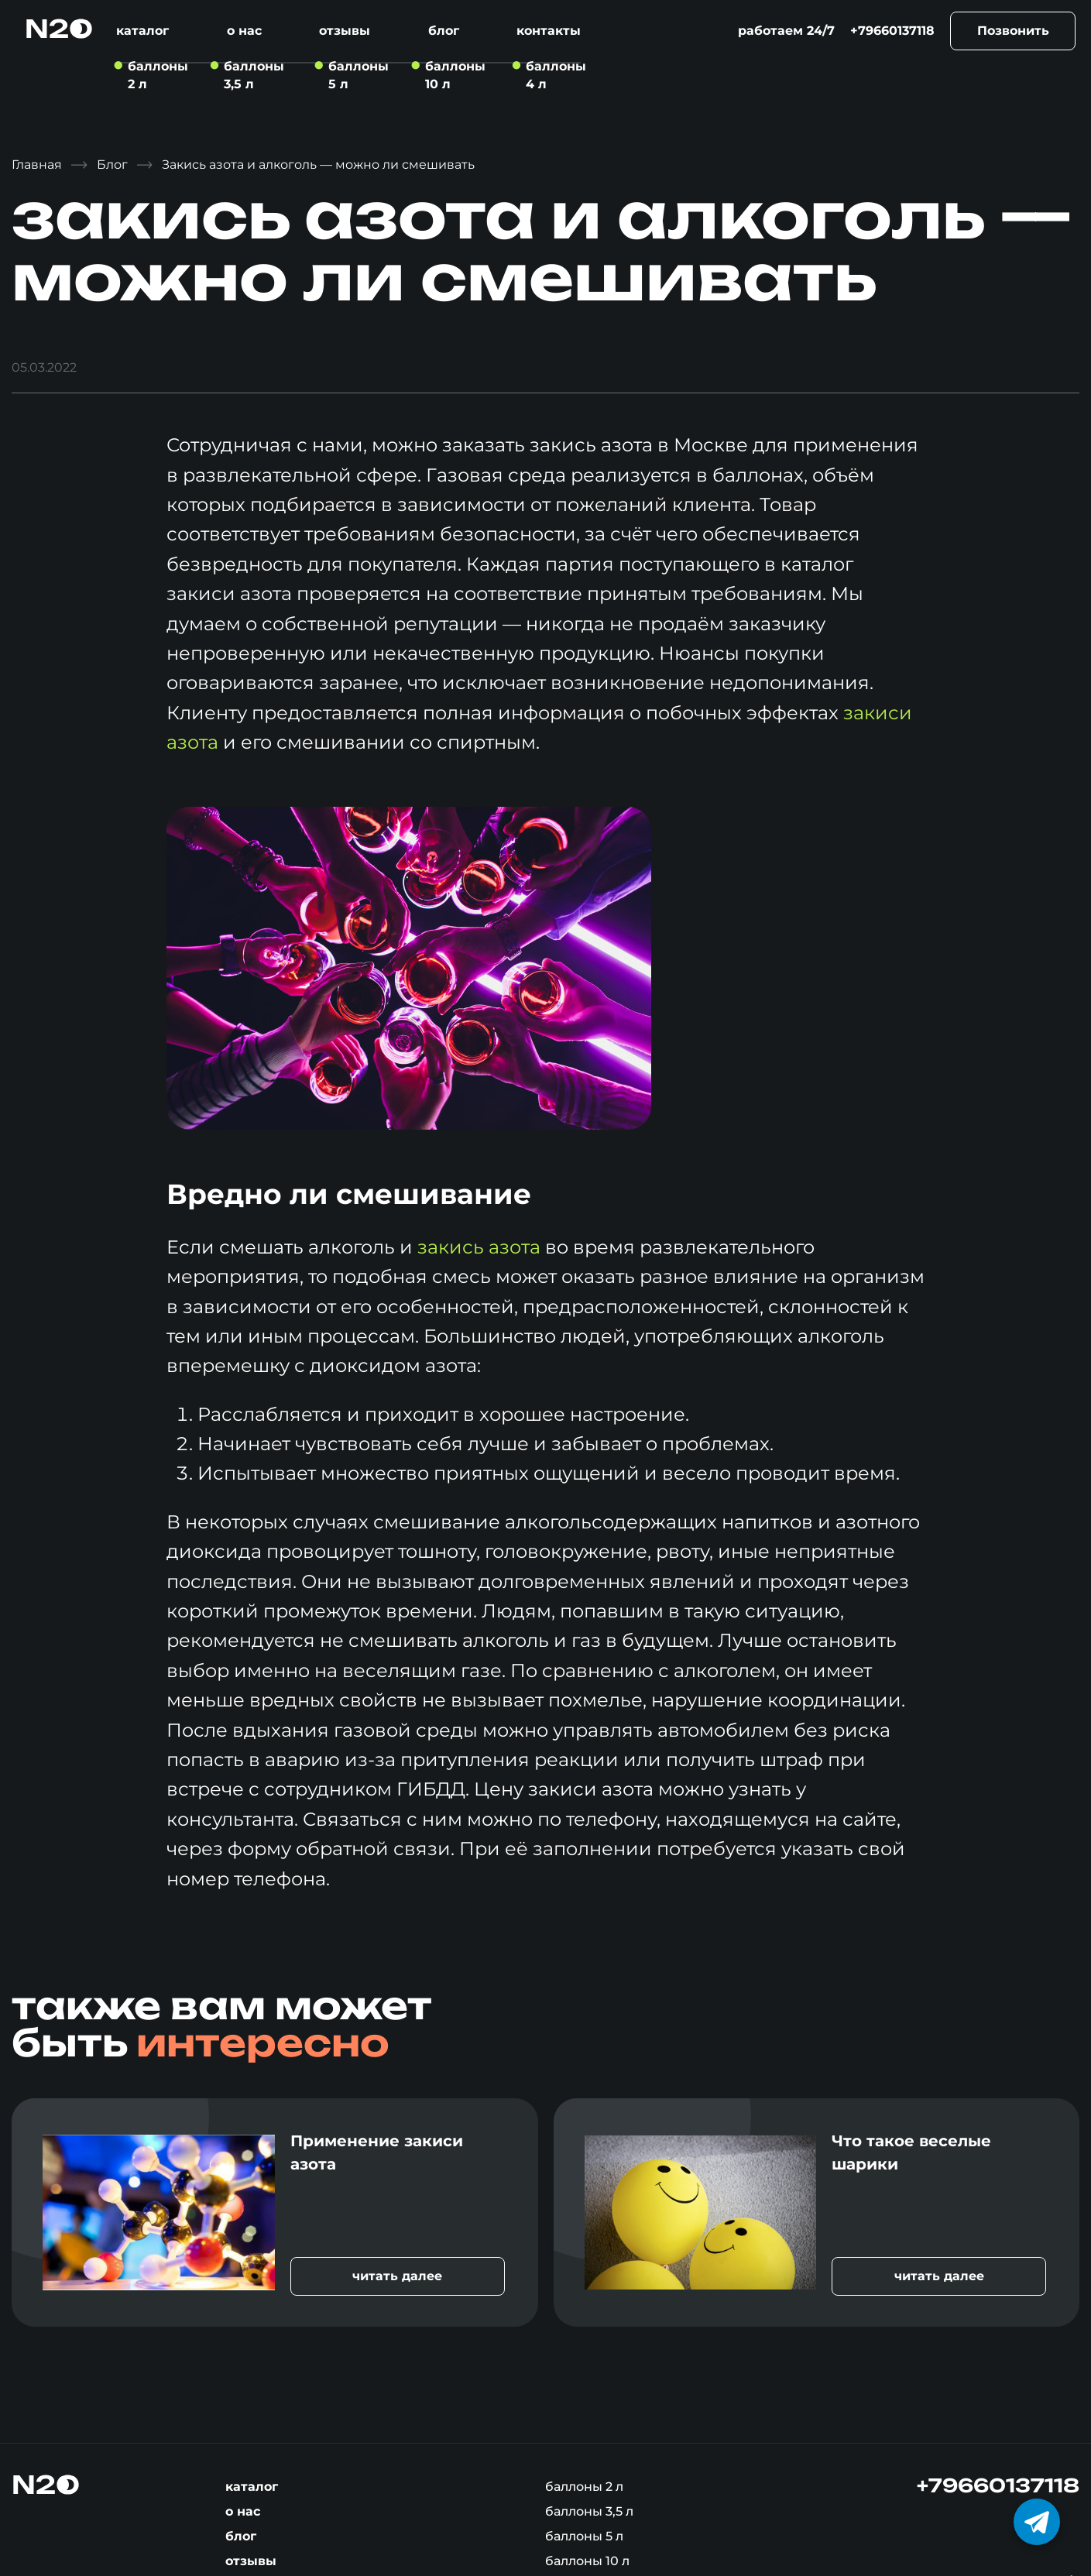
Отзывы (344, 30)
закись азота (478, 1247)
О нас (244, 30)
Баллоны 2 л (584, 2486)
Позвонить (1013, 30)
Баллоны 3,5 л (589, 2511)
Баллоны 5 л (584, 2536)
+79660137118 (892, 30)
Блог (443, 30)
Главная (37, 164)
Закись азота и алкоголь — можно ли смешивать (318, 164)
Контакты (548, 30)
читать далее (397, 2276)
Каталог (142, 30)
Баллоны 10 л (587, 2561)
